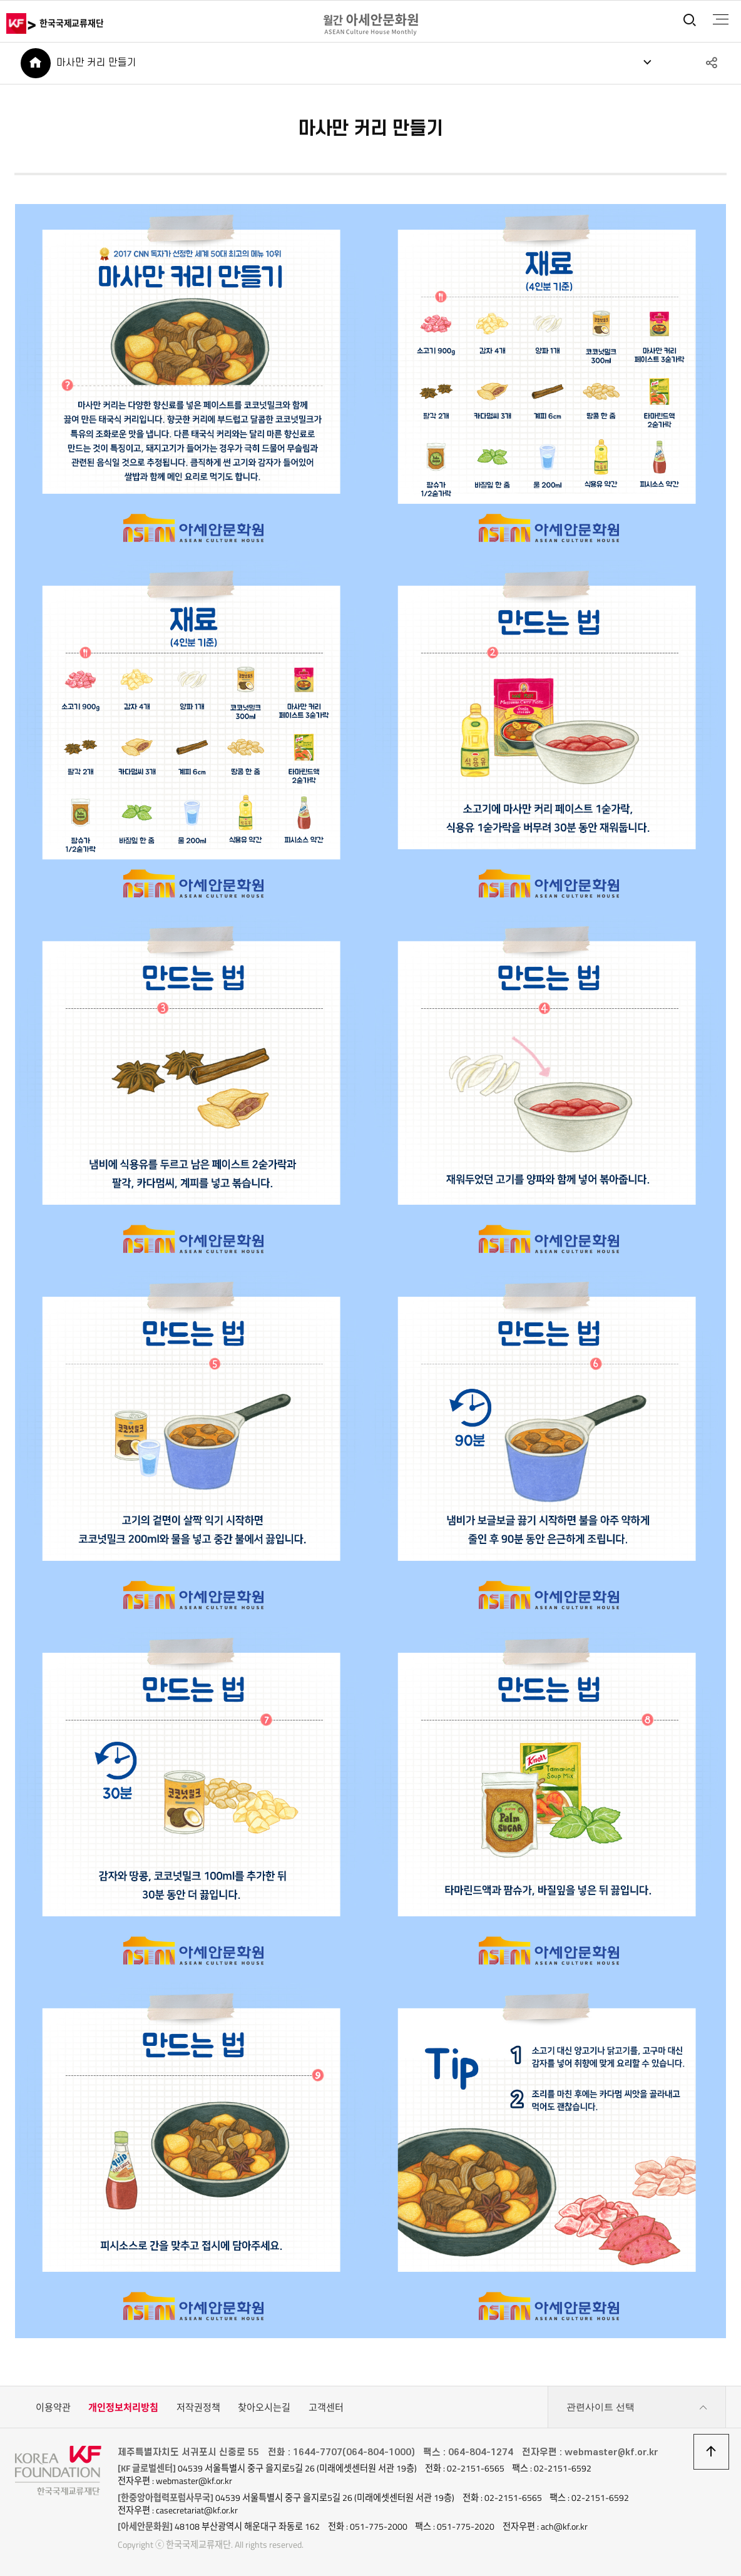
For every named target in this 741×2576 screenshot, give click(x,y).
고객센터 (326, 2407)
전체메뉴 (720, 19)
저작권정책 (198, 2407)
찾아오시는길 (264, 2407)
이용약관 (53, 2407)
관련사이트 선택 (637, 2408)
